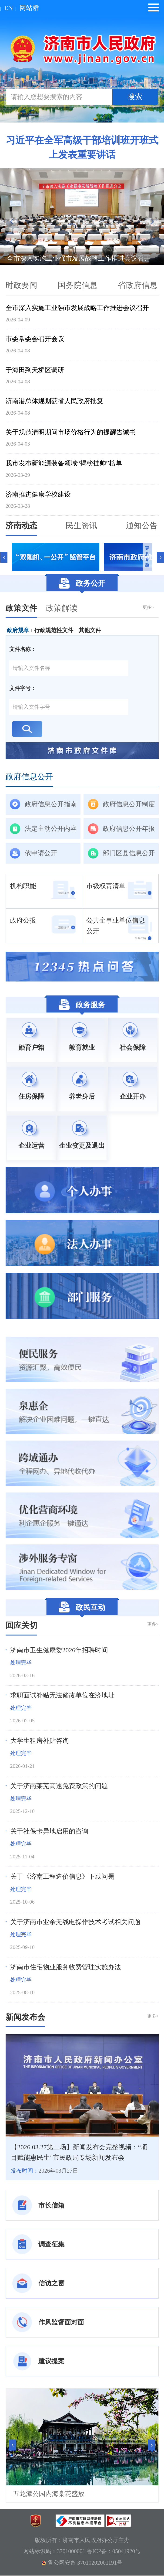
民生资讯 (81, 526)
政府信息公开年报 (129, 829)
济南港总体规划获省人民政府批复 (54, 401)
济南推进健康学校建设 (38, 494)
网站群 (29, 7)
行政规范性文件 (53, 630)
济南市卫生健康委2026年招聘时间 (59, 1650)
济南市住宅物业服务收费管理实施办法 (65, 1967)
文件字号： (22, 689)
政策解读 (61, 608)
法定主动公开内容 (51, 829)
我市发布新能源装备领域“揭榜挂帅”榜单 (64, 463)
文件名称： (22, 650)
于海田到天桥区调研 (35, 370)
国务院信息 (77, 285)
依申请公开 (41, 853)
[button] (13, 2445)
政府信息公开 (29, 777)
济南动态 (21, 526)
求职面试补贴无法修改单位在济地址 (62, 1695)
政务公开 (82, 583)
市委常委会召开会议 (35, 339)
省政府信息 (137, 285)
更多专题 (147, 557)
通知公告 (141, 526)
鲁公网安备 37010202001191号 (82, 2563)
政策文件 (21, 608)
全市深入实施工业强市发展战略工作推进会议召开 (78, 258)
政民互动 (82, 1607)
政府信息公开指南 (51, 804)
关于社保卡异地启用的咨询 (49, 1831)
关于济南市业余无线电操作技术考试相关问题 (75, 1922)
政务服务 (82, 1004)
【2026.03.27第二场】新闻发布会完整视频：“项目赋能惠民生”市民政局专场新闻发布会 (79, 2152)
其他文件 (90, 630)
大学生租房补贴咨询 (39, 1741)
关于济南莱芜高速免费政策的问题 (59, 1786)
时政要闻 (21, 285)
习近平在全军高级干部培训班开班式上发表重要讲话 (82, 147)
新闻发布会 (25, 2017)
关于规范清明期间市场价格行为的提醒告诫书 (71, 432)
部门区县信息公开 (129, 853)
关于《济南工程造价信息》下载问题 (62, 1877)
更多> (148, 607)
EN (8, 7)
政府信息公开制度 (129, 804)
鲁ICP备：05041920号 (114, 2552)
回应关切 (21, 1626)
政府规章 (18, 630)
